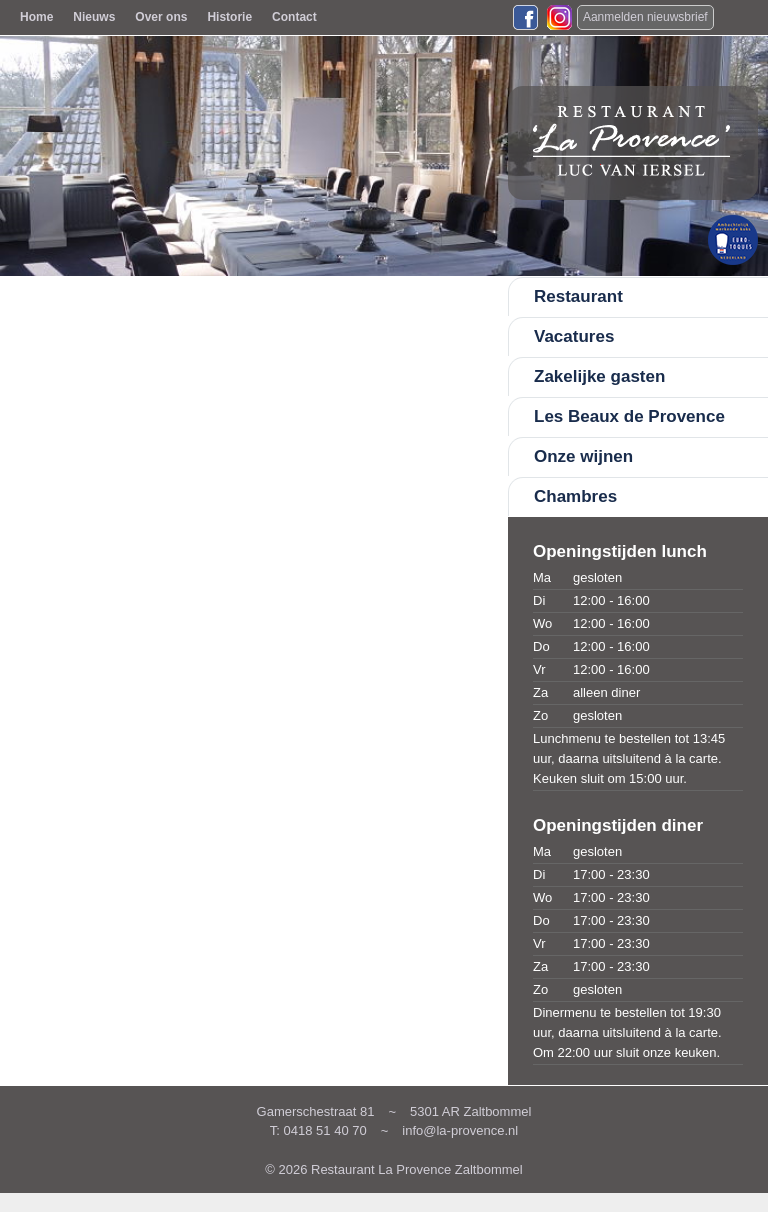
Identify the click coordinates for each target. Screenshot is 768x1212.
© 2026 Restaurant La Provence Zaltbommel (393, 1169)
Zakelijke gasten (599, 376)
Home (36, 17)
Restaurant (578, 296)
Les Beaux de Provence (629, 416)
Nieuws (94, 17)
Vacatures (574, 336)
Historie (229, 17)
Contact (294, 17)
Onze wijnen (583, 456)
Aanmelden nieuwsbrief (645, 17)
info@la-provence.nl (460, 1130)
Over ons (161, 17)
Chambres (575, 496)
